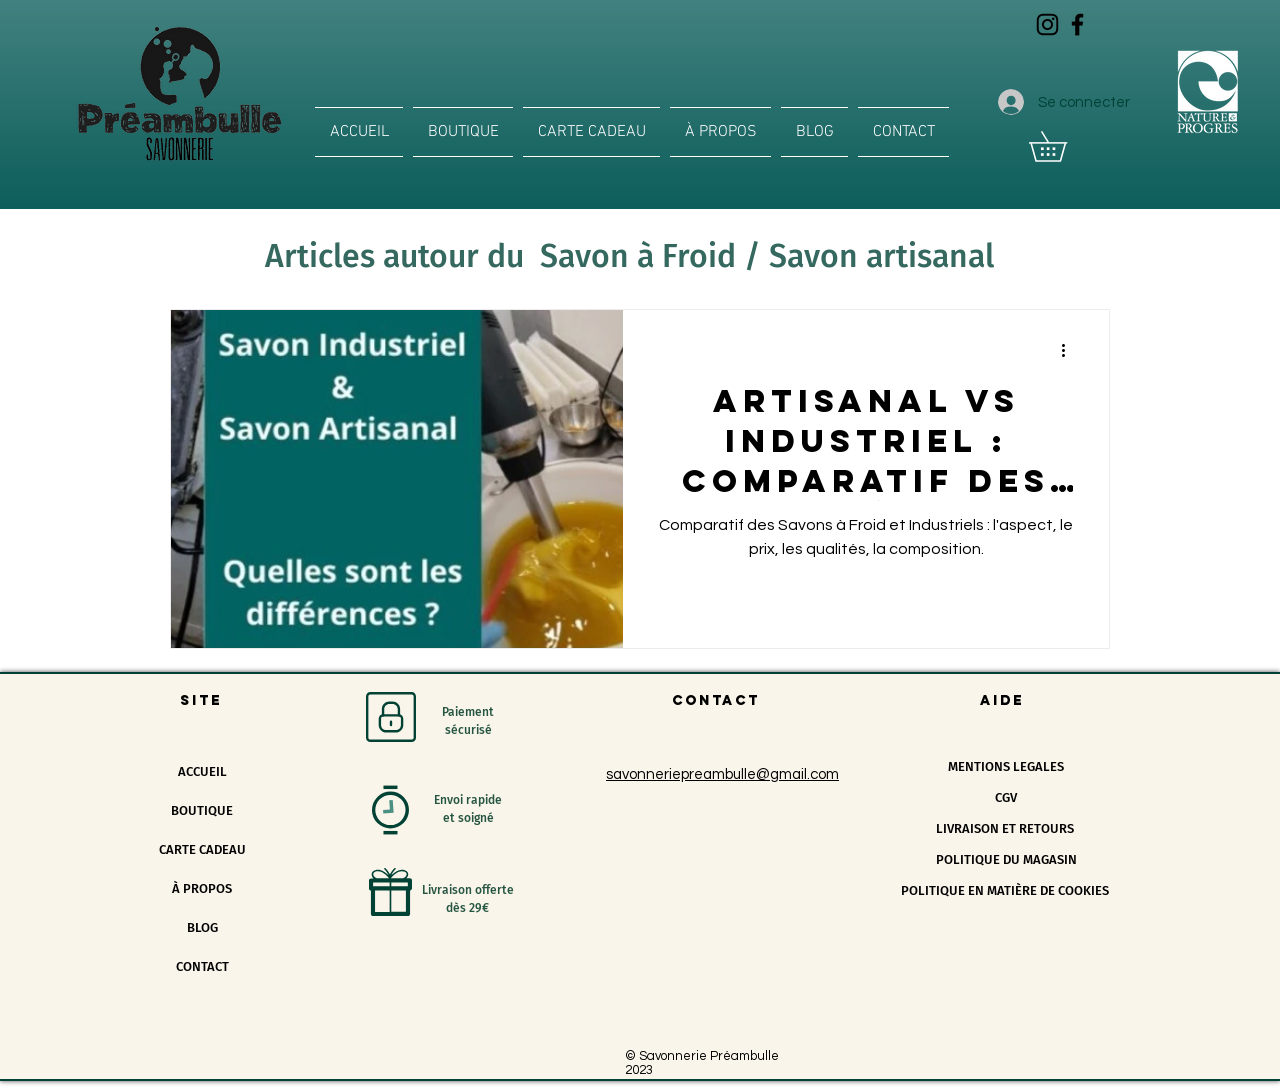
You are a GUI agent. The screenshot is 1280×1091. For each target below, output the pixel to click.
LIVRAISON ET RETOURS (1005, 828)
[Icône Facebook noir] (1077, 24)
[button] (1062, 146)
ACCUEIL (202, 771)
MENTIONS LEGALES (1006, 766)
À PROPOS (202, 888)
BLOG (202, 927)
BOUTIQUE (202, 810)
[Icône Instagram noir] (1047, 24)
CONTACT (202, 966)
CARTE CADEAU (202, 849)
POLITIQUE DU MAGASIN (1006, 859)
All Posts (200, 249)
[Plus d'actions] (1070, 351)
